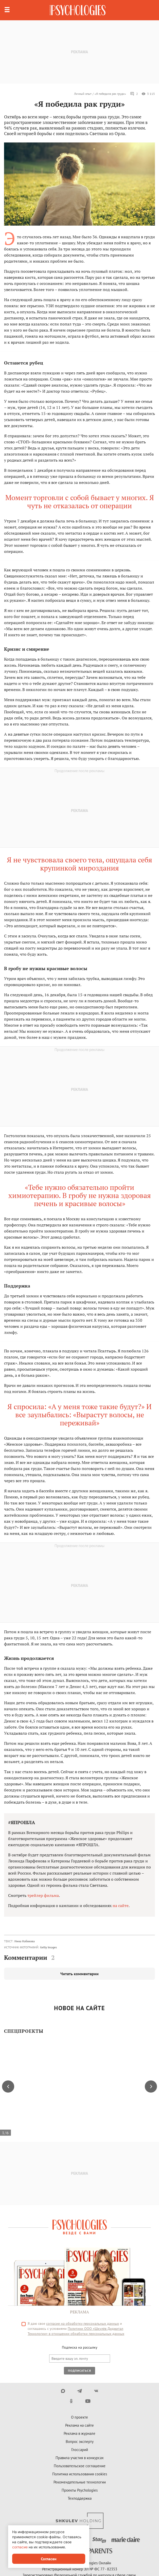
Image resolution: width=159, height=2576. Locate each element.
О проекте (79, 2417)
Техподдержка (80, 2498)
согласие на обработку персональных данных (82, 2323)
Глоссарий (79, 2449)
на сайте (121, 1905)
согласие (20, 2547)
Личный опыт (83, 94)
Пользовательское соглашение (79, 2465)
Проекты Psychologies (80, 2490)
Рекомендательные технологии (80, 2482)
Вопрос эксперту (80, 2441)
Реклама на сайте (79, 2425)
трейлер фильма (43, 1895)
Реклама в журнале (79, 2433)
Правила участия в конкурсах (80, 2457)
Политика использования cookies (79, 2474)
